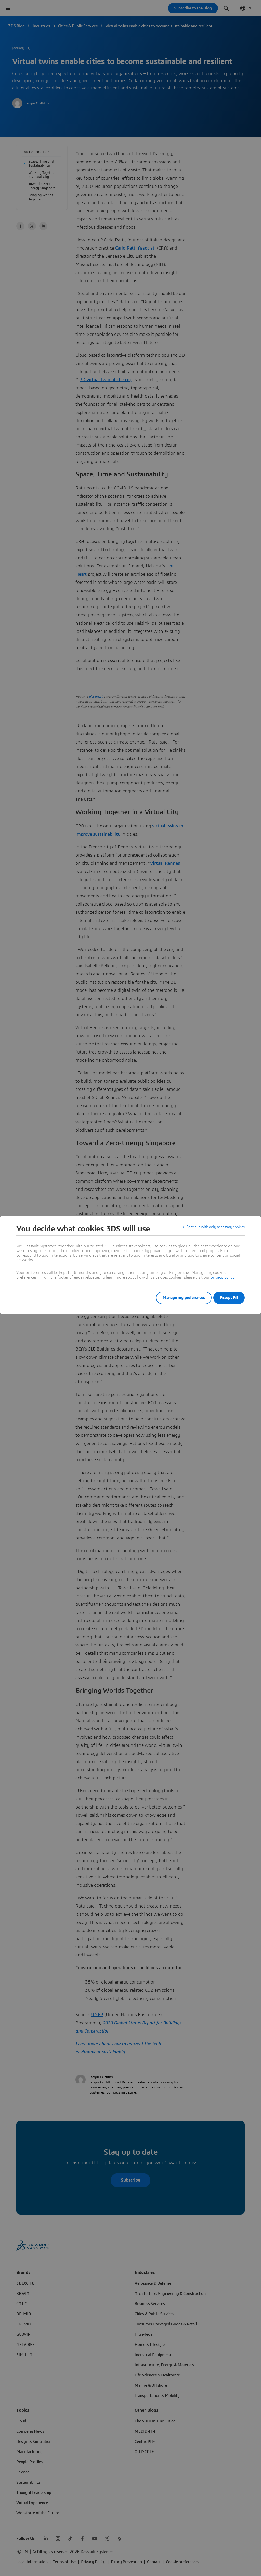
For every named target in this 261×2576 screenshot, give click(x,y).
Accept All (229, 1298)
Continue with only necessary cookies (212, 1229)
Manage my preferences (177, 1298)
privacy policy (222, 1277)
